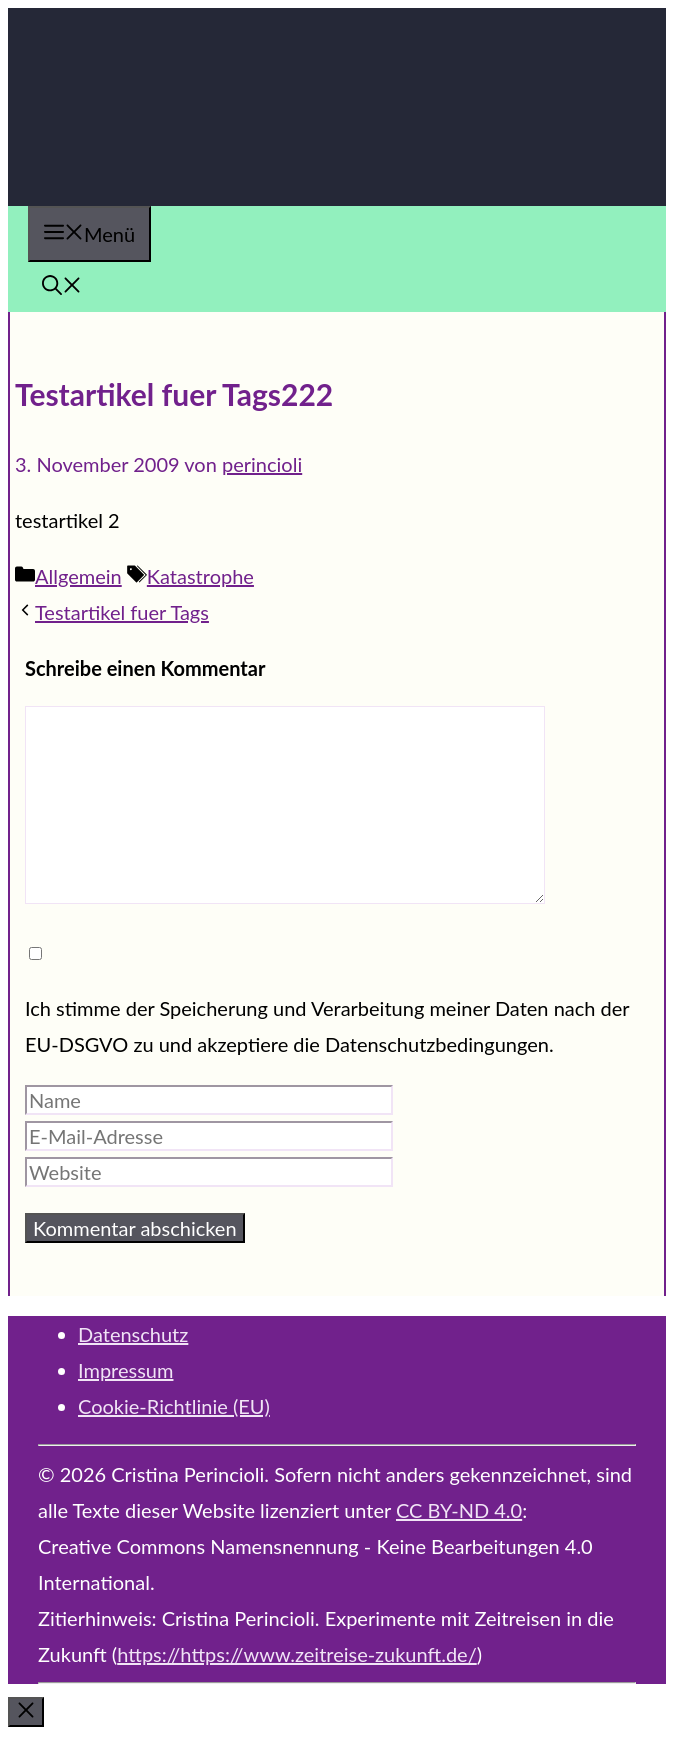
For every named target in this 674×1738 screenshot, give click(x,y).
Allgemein (78, 576)
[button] (62, 287)
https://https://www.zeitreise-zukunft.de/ (297, 1654)
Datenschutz (133, 1334)
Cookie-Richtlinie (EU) (174, 1406)
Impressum (125, 1370)
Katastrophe (200, 576)
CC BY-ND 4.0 (459, 1510)
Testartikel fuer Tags (122, 612)
